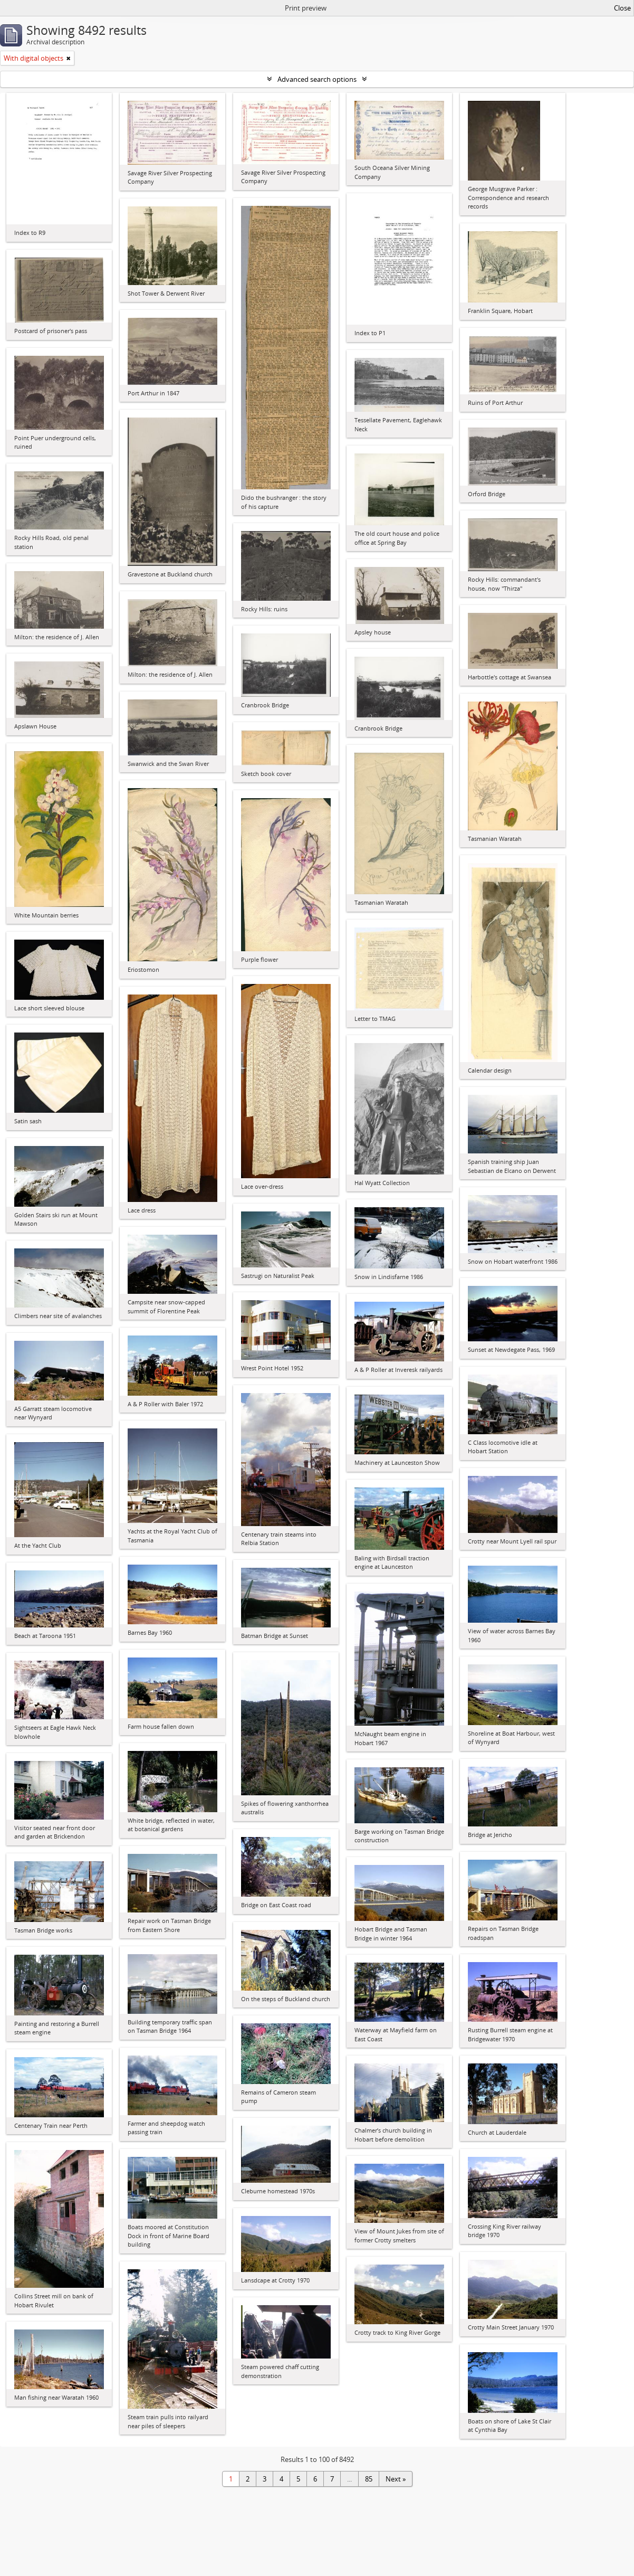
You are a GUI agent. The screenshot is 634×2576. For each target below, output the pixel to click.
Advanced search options (317, 79)
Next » (396, 2479)
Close (622, 8)
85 (368, 2479)
